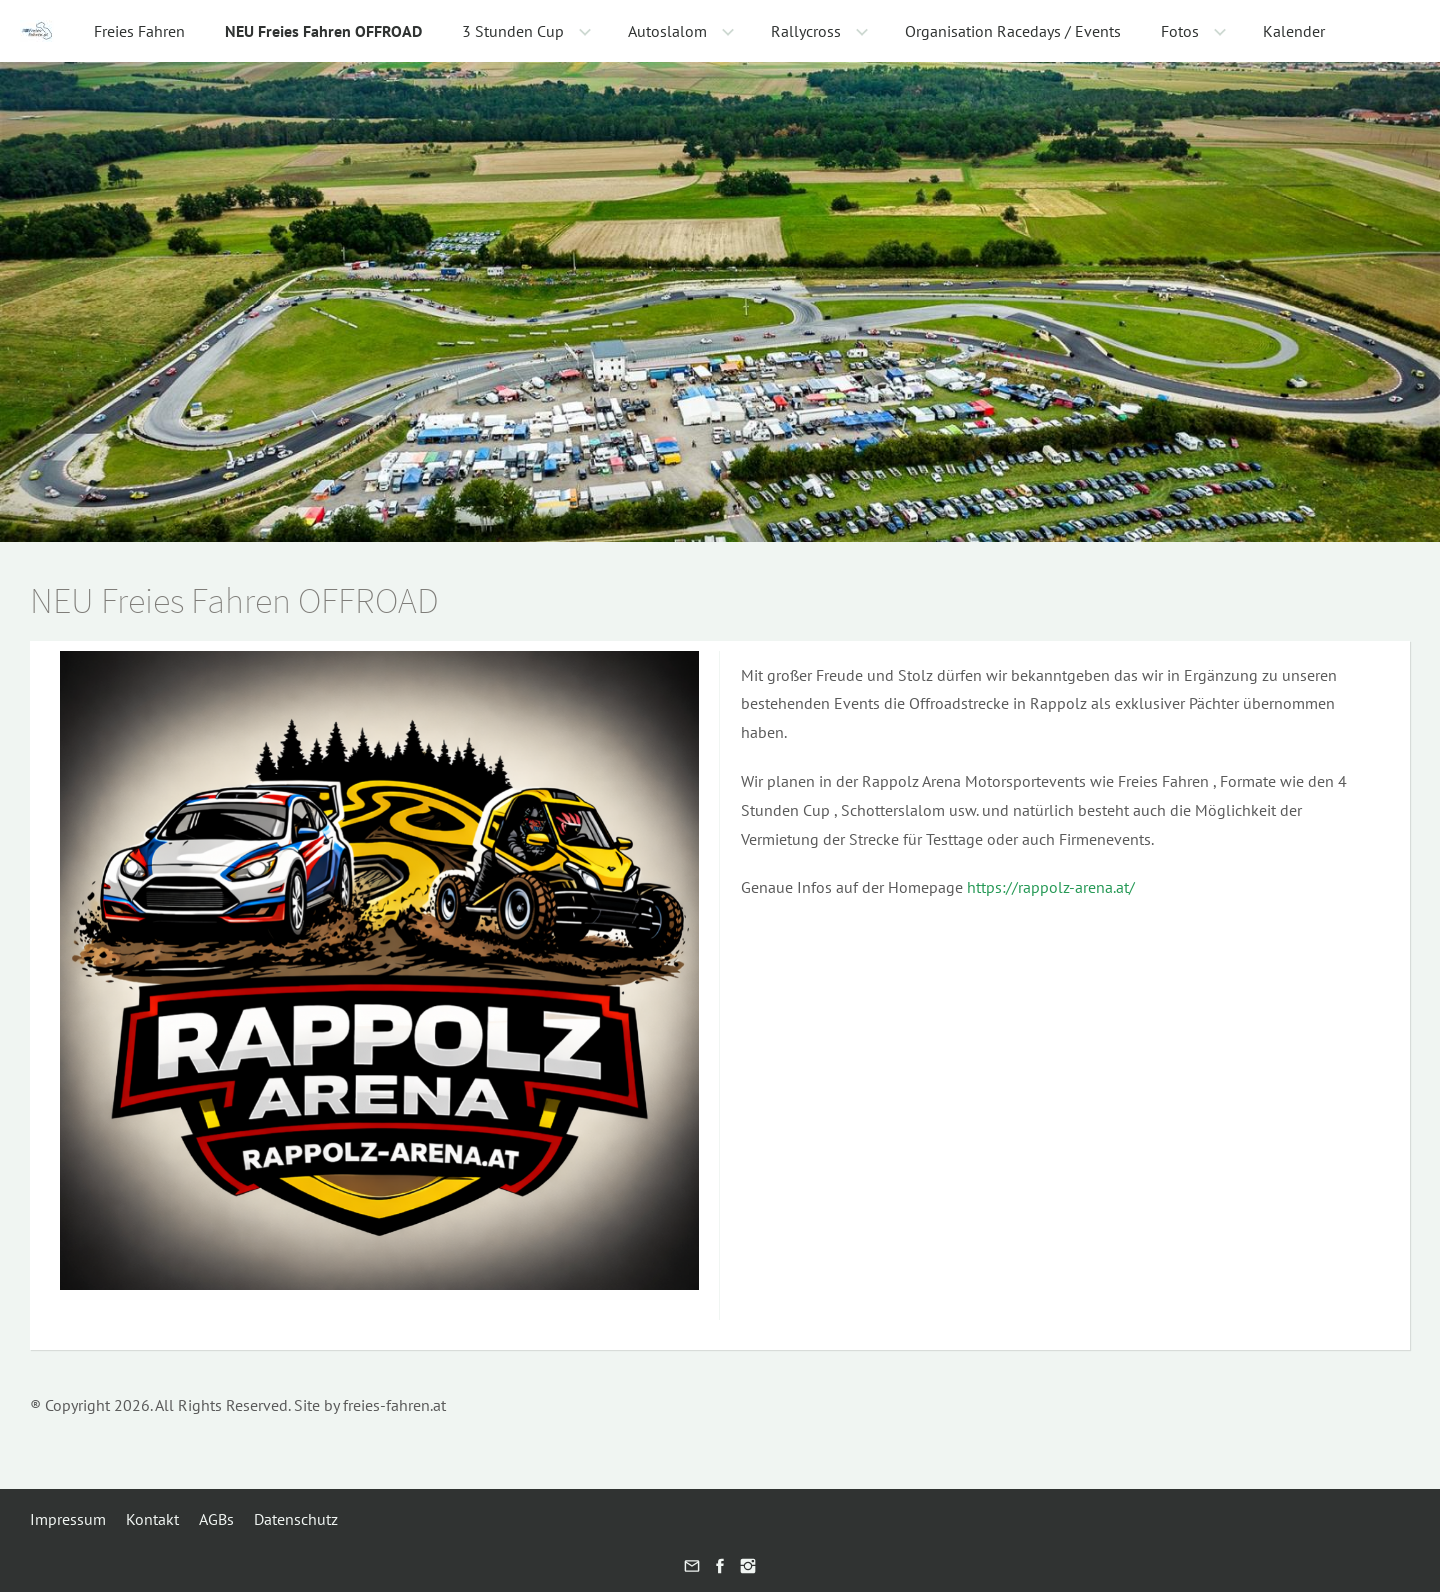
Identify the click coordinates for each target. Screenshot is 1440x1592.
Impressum (68, 1519)
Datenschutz (296, 1519)
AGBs (216, 1519)
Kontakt (152, 1519)
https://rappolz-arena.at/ (1051, 887)
